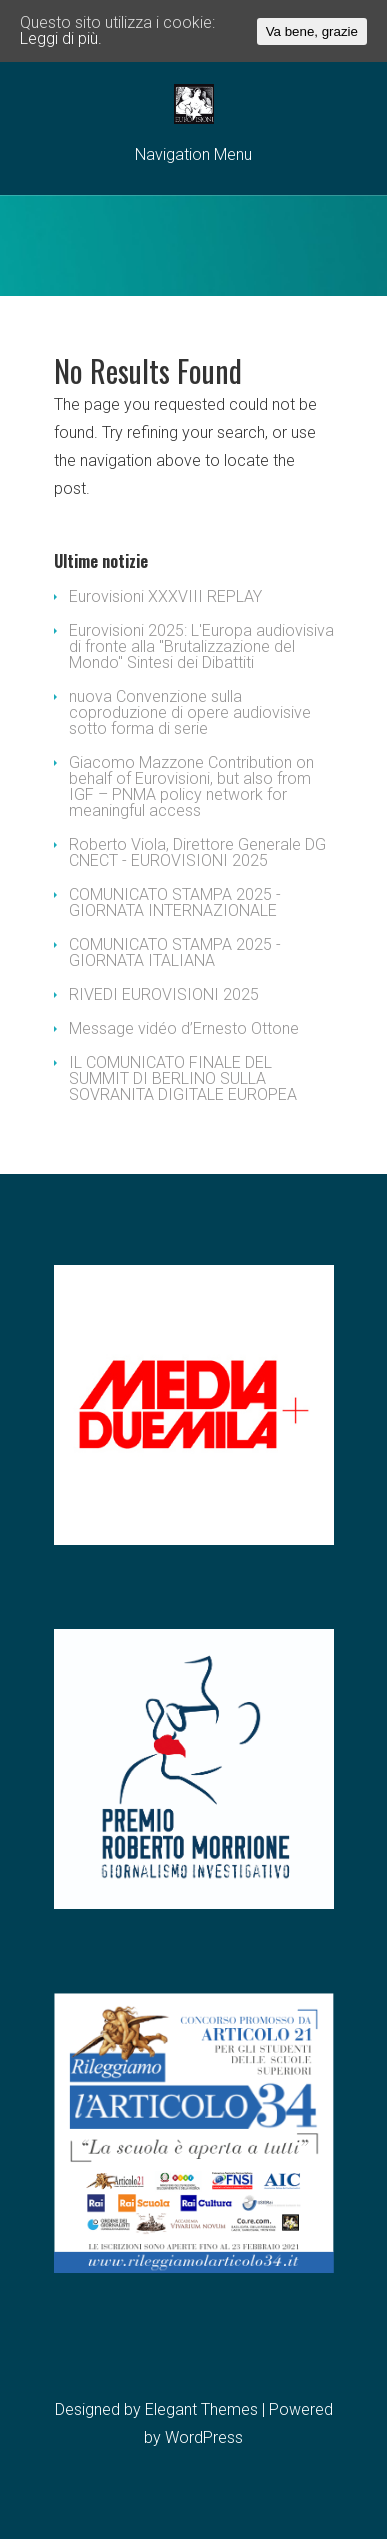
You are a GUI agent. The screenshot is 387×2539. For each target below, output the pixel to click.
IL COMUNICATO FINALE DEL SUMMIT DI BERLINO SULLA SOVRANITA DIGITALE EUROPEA (183, 1078)
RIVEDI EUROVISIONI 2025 (164, 994)
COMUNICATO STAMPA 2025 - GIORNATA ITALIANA (175, 952)
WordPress (204, 2437)
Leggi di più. (61, 38)
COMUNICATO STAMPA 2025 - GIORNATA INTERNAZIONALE (175, 902)
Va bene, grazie (312, 31)
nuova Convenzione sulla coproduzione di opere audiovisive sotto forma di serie (190, 712)
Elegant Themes (201, 2409)
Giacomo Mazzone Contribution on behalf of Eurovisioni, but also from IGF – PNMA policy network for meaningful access (191, 786)
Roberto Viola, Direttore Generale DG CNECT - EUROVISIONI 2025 (197, 852)
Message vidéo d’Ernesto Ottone (184, 1028)
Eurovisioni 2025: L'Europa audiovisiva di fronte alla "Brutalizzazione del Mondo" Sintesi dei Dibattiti (201, 646)
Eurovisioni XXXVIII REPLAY (165, 596)
